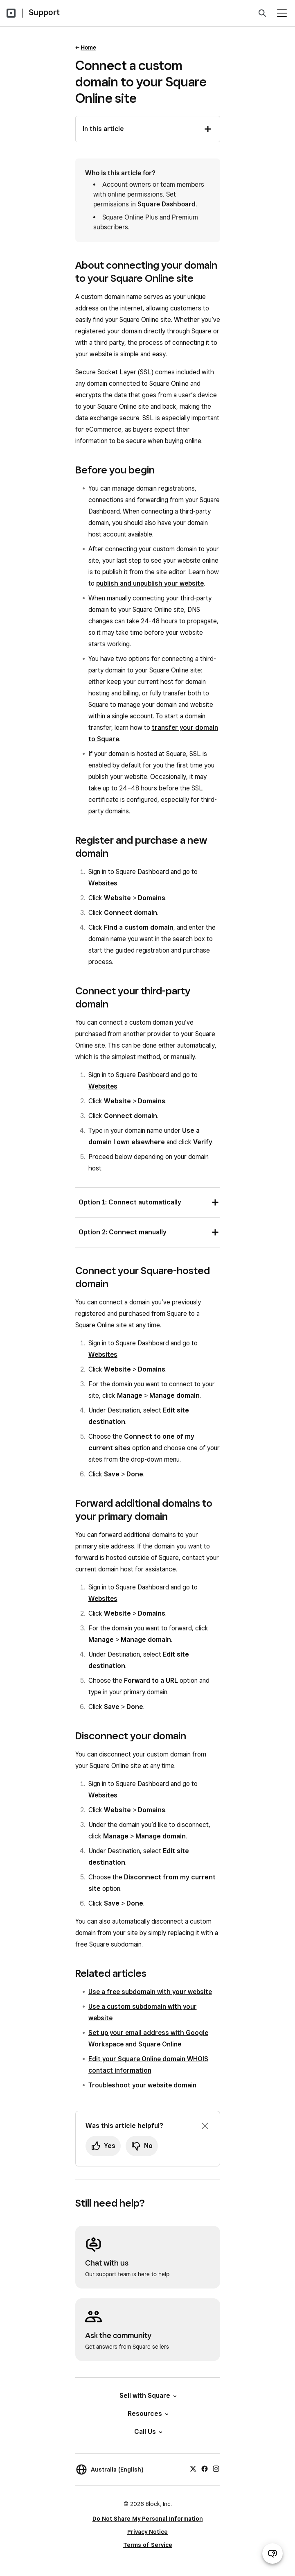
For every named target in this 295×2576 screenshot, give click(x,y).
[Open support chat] (272, 2553)
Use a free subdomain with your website (150, 1992)
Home (88, 47)
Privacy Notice (147, 2531)
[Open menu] (282, 13)
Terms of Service (147, 2545)
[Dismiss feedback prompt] (205, 2126)
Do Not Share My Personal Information (147, 2518)
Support (44, 12)
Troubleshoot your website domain (142, 2085)
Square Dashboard (166, 204)
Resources (147, 2414)
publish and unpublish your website (150, 583)
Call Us (147, 2432)
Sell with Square (147, 2395)
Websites (102, 883)
